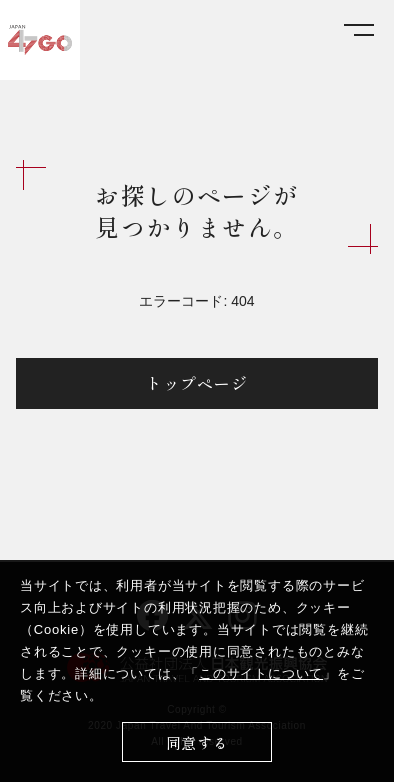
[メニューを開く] (359, 30)
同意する (197, 742)
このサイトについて (261, 673)
